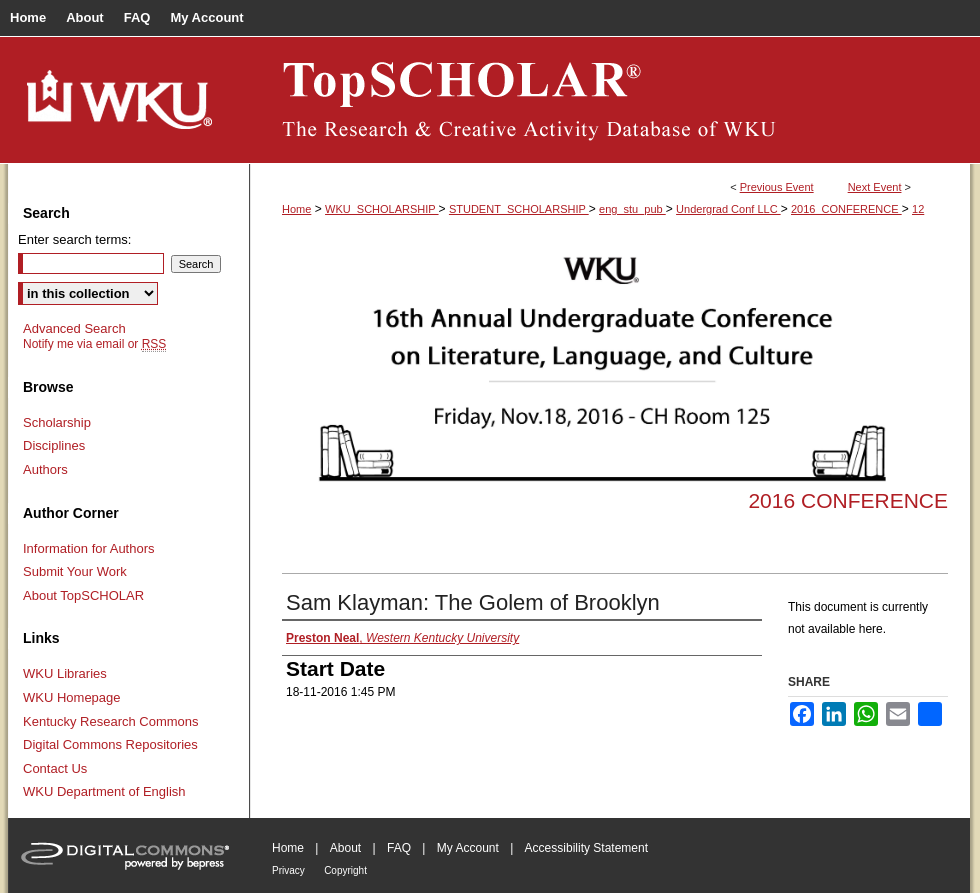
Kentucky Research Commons (111, 721)
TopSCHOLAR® (610, 100)
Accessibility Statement (586, 848)
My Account (468, 848)
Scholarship (57, 422)
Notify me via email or (94, 344)
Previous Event (777, 187)
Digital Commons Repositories (110, 744)
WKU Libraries (65, 673)
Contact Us (55, 768)
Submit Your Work (75, 571)
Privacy (288, 870)
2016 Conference (848, 500)
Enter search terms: (74, 239)
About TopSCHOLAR (83, 595)
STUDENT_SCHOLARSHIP (519, 209)
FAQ (399, 848)
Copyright (345, 870)
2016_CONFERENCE (846, 209)
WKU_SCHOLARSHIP (382, 209)
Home (296, 209)
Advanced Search (74, 328)
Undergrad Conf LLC (728, 209)
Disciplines (54, 445)
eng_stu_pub (632, 209)
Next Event (875, 187)
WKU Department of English (104, 791)
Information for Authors (89, 548)
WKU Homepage (72, 697)
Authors (45, 469)
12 (918, 209)
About (345, 848)
